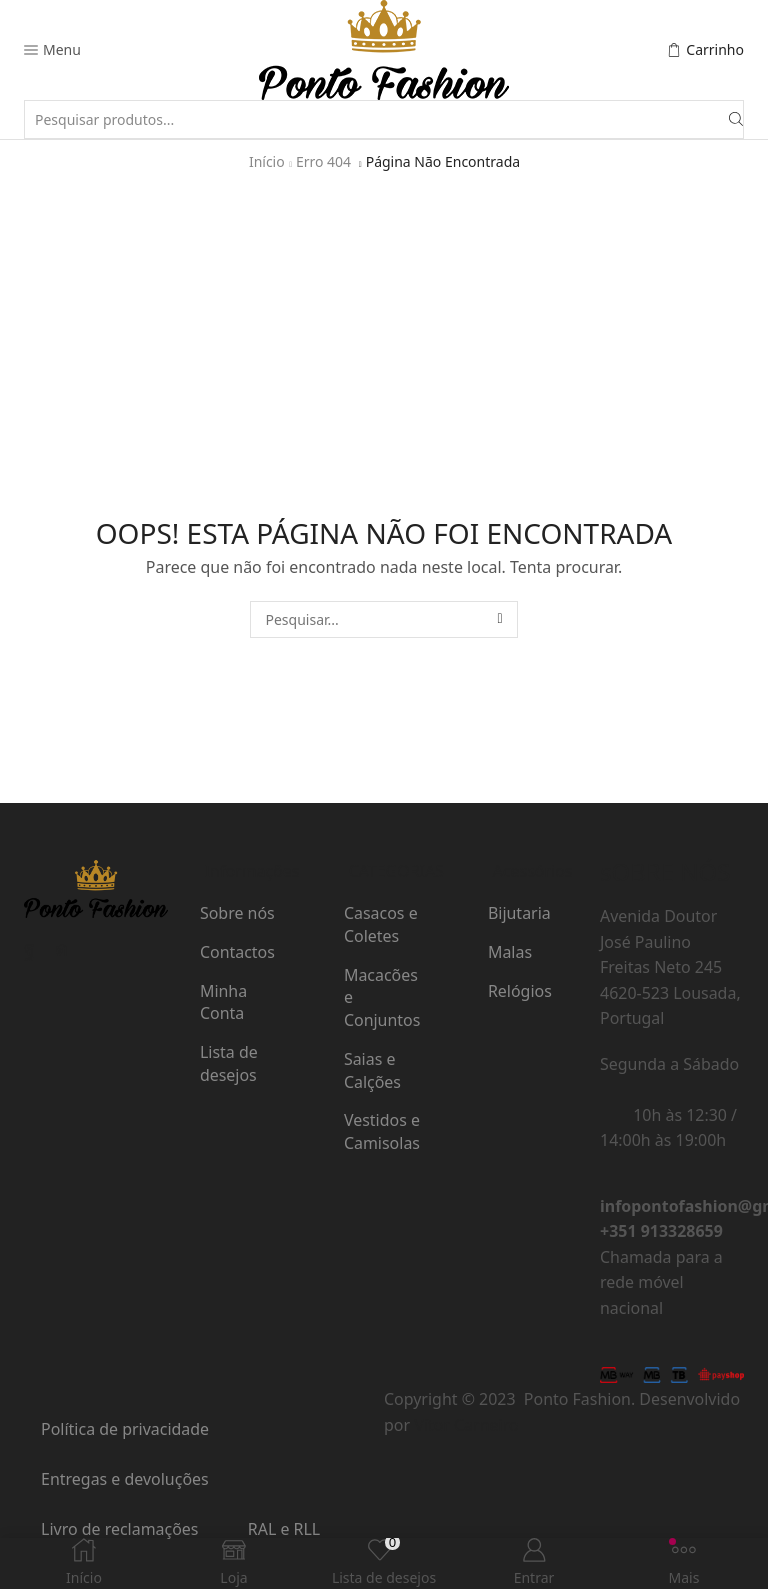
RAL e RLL (284, 1529)
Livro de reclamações (119, 1529)
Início (267, 161)
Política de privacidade (125, 1429)
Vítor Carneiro (466, 1425)
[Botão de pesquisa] (736, 119)
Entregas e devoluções (125, 1479)
